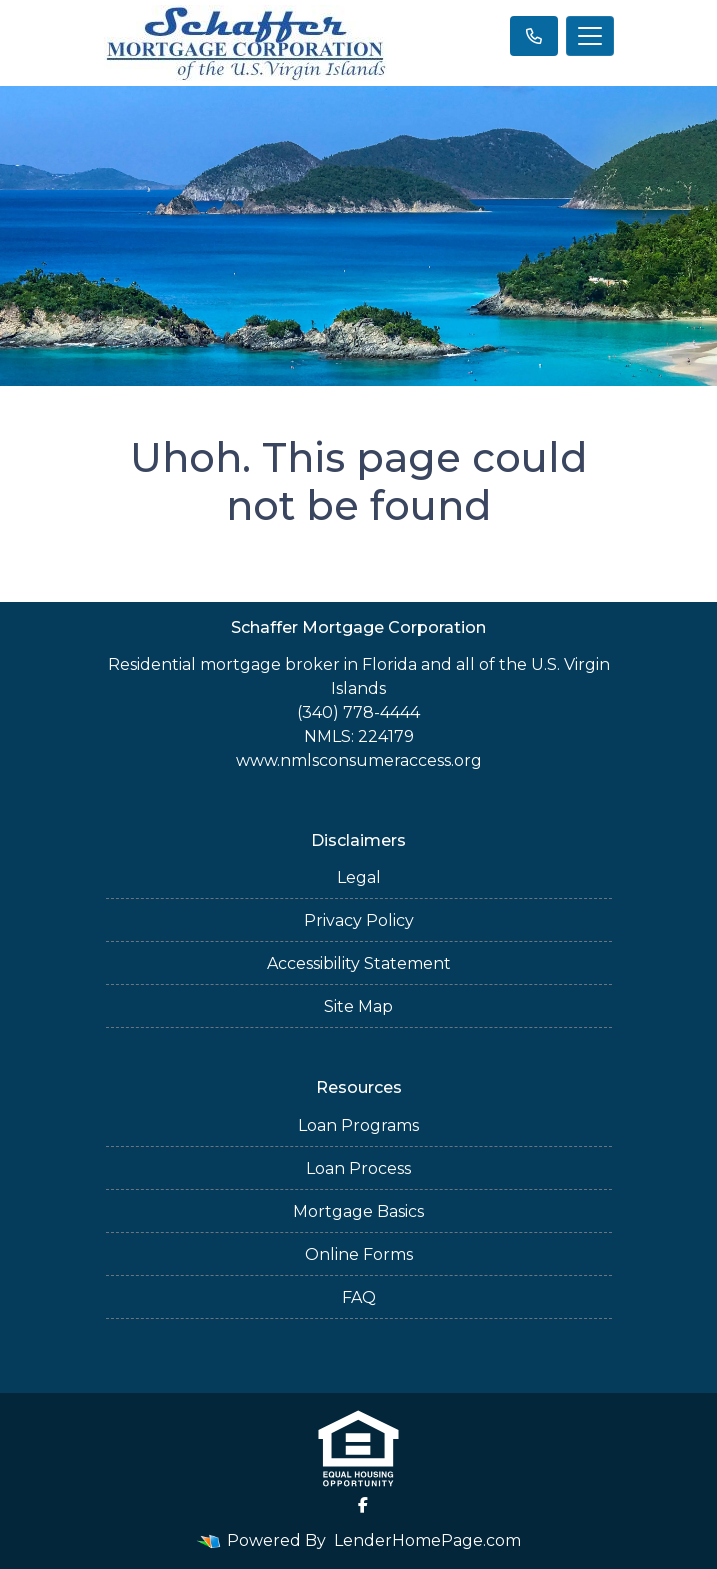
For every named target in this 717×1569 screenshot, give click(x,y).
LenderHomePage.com (427, 1540)
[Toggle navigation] (590, 36)
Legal (359, 877)
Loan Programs (358, 1125)
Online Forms (359, 1254)
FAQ (359, 1297)
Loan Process (358, 1168)
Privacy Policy (359, 920)
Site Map (358, 1006)
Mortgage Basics (358, 1211)
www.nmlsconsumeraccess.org (359, 760)
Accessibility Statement (359, 963)
